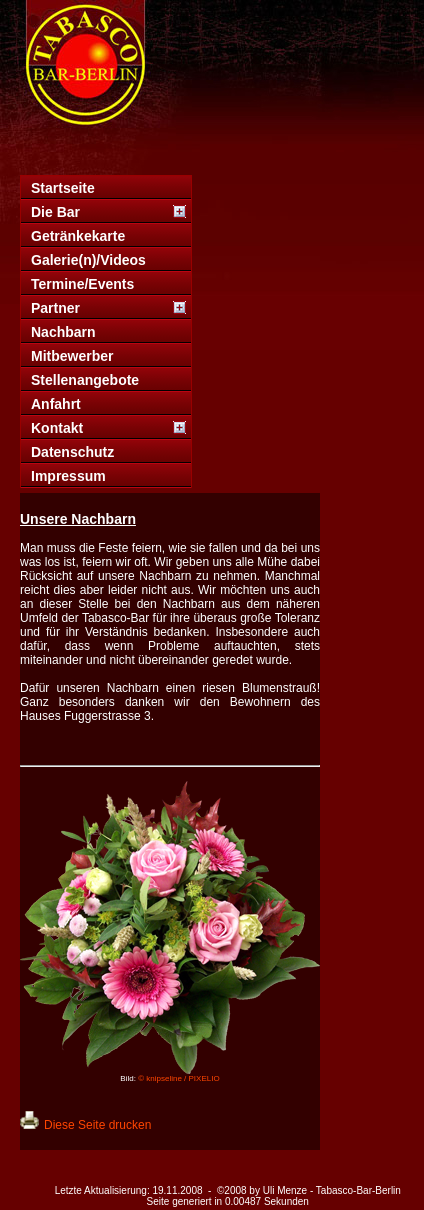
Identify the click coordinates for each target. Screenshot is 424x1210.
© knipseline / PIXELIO (179, 1078)
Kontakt (57, 428)
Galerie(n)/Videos (88, 260)
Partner (55, 308)
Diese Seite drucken (97, 1125)
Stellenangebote (85, 380)
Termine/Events (82, 284)
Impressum (68, 476)
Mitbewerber (72, 356)
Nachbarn (63, 332)
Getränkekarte (78, 236)
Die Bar (55, 212)
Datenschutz (72, 452)
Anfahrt (56, 404)
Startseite (63, 188)
